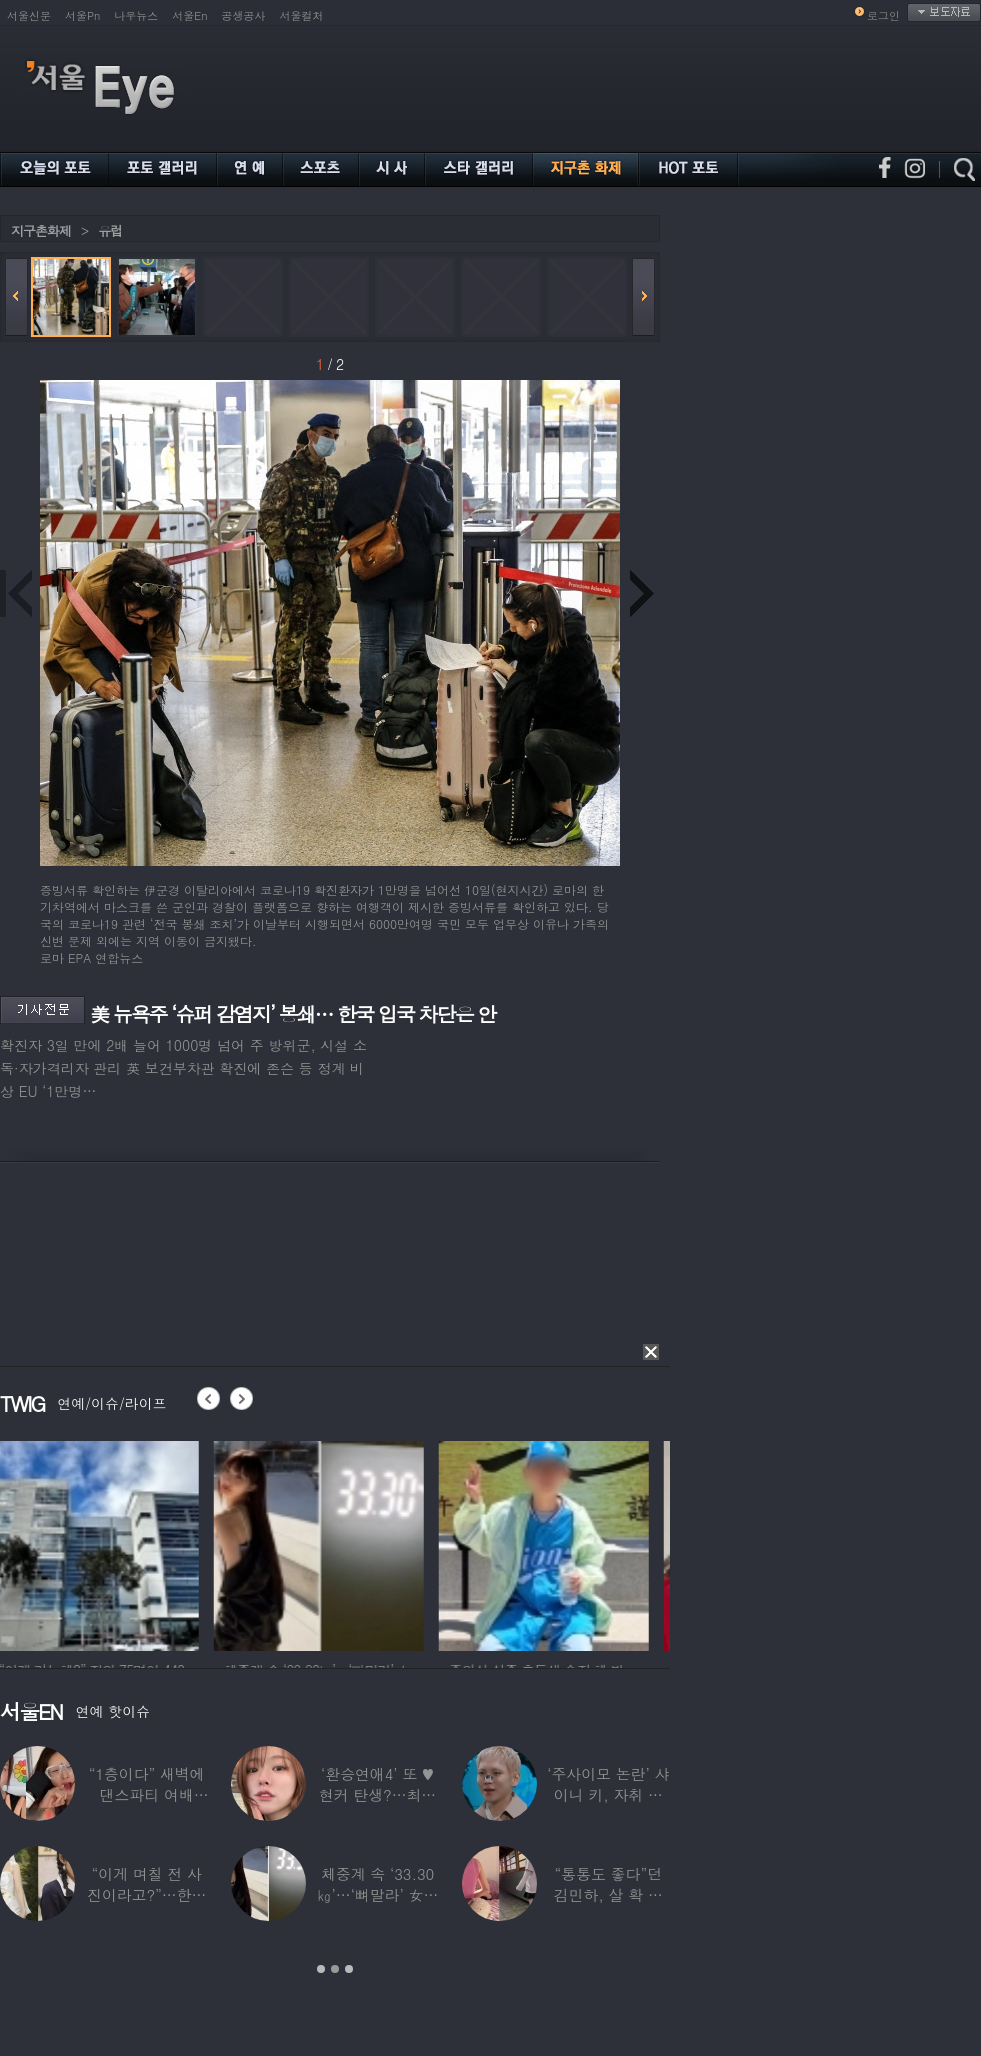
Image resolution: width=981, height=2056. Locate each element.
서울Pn (82, 15)
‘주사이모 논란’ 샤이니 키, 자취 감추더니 (608, 1794)
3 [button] (349, 1969)
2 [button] (335, 1969)
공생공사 (244, 15)
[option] (105, 1543)
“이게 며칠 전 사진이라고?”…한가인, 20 (146, 1894)
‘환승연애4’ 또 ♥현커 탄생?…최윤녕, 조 (377, 1794)
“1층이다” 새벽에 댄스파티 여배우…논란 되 (147, 1794)
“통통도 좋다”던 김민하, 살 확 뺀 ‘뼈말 (608, 1894)
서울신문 (29, 15)
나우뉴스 (136, 15)
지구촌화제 (41, 230)
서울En (189, 15)
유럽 (110, 230)
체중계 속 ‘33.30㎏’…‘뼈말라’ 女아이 (378, 1894)
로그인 (883, 15)
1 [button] (321, 1969)
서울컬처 (302, 15)
